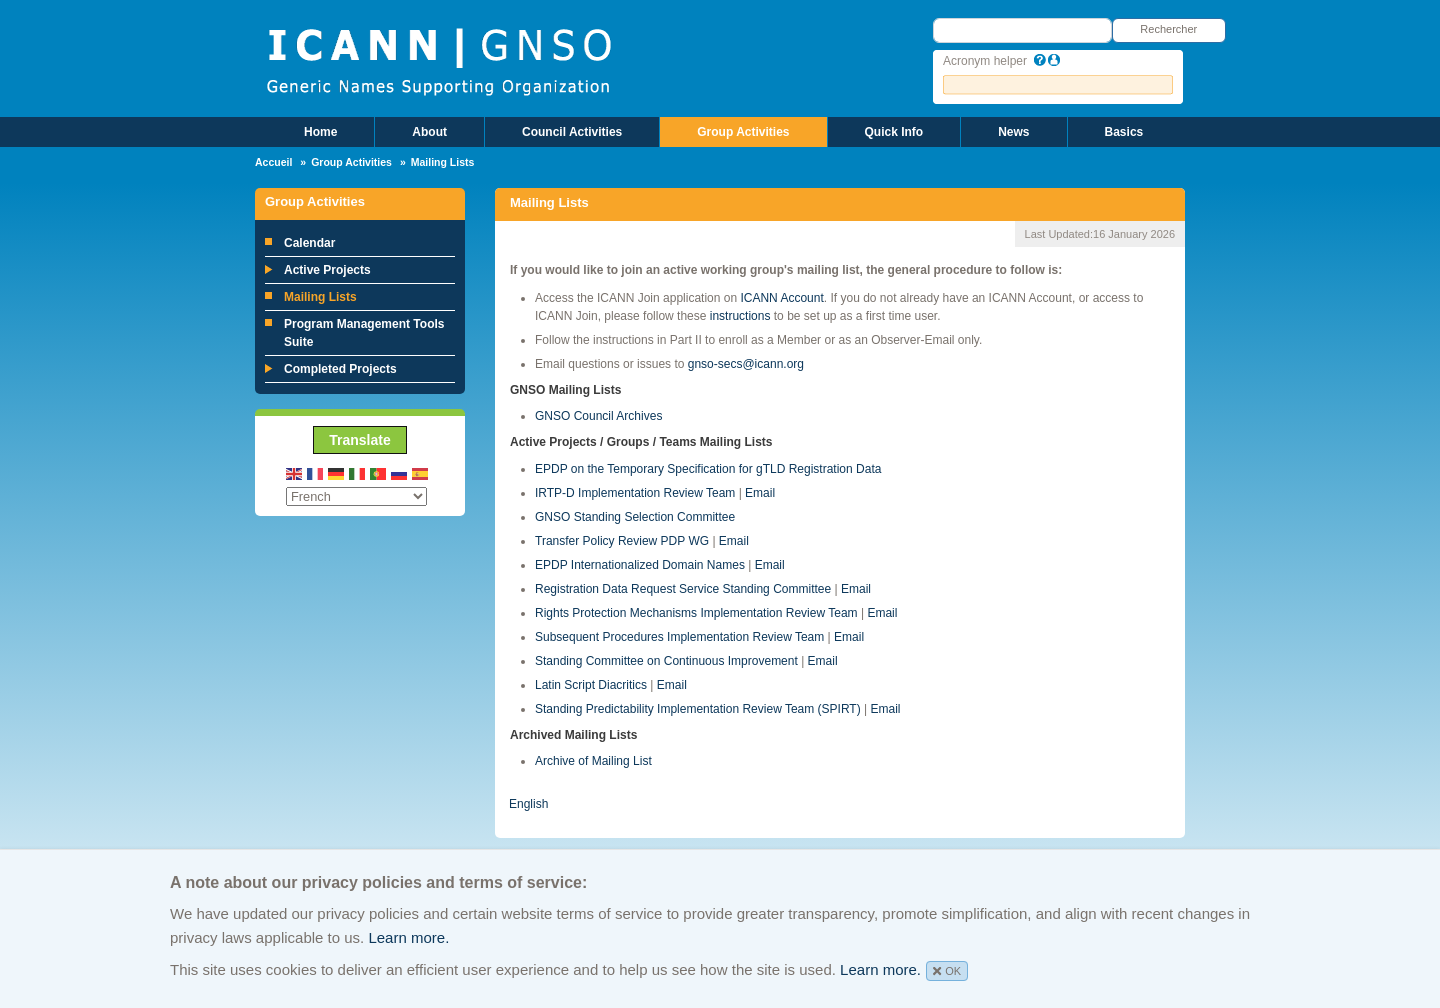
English (528, 804)
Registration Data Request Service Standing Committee (683, 589)
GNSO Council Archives (598, 416)
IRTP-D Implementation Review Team (635, 493)
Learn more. (408, 937)
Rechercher (1168, 29)
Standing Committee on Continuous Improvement (666, 661)
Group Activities (743, 132)
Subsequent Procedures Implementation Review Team (679, 637)
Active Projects (327, 270)
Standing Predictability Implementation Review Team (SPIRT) (698, 709)
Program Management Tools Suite (364, 333)
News (1013, 132)
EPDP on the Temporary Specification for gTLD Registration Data (708, 469)
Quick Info (894, 132)
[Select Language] (356, 496)
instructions (740, 316)
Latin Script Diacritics (591, 685)
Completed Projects (340, 369)
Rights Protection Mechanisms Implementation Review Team (696, 613)
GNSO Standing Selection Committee (635, 517)
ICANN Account (781, 298)
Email (760, 493)
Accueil (273, 162)
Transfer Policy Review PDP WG (622, 541)
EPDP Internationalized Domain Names (640, 565)
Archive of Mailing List (593, 761)
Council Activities (572, 132)
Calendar (309, 243)
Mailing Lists (320, 297)
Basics (1124, 132)
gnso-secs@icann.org (746, 364)
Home (320, 132)
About (429, 132)
